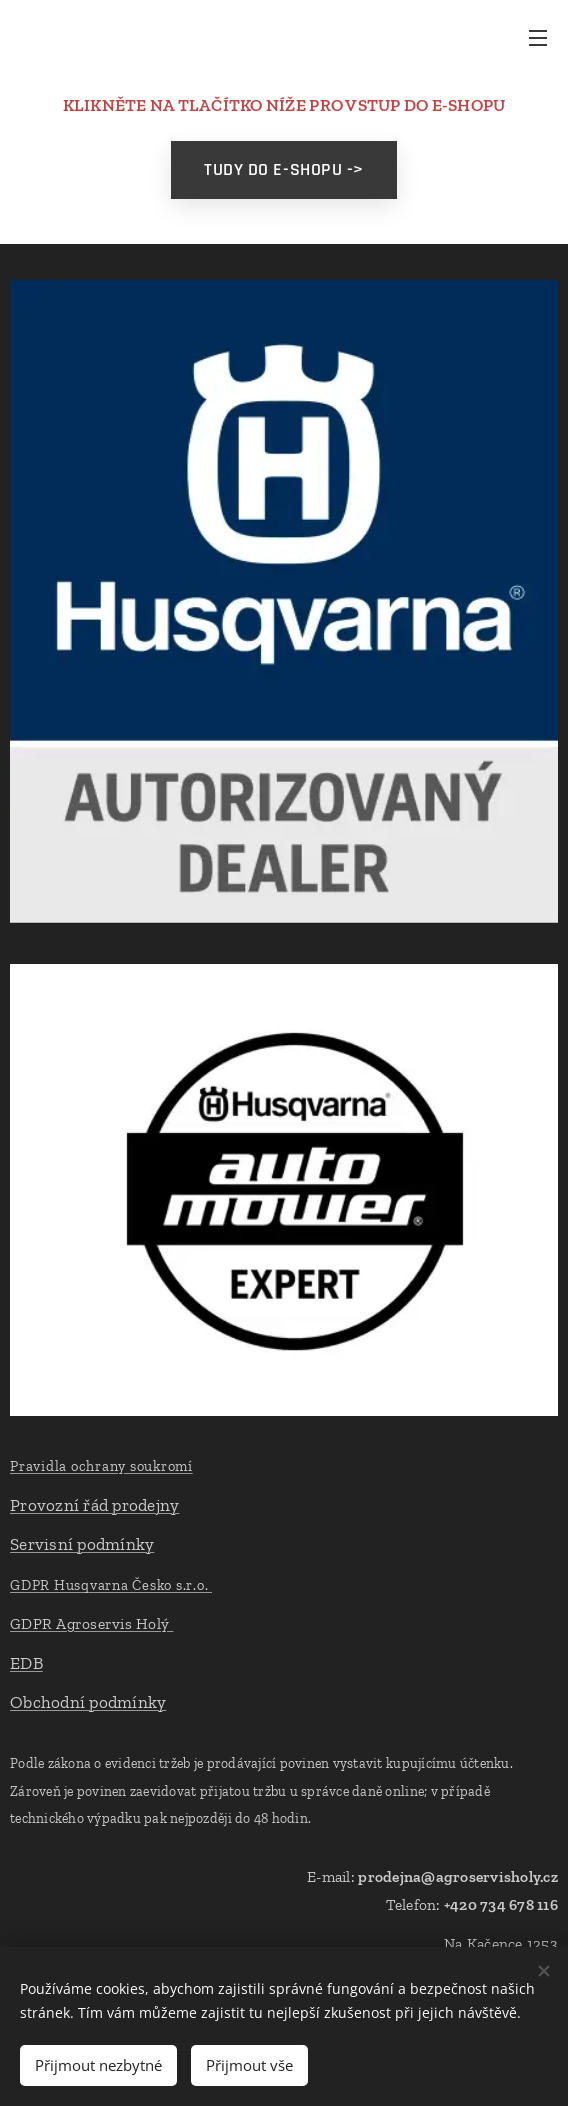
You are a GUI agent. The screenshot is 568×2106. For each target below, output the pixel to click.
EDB (26, 1663)
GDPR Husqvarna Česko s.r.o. (111, 1585)
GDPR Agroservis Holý (91, 1623)
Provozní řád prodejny (94, 1505)
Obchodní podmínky (88, 1702)
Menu (538, 38)
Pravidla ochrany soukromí (101, 1466)
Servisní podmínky (82, 1544)
